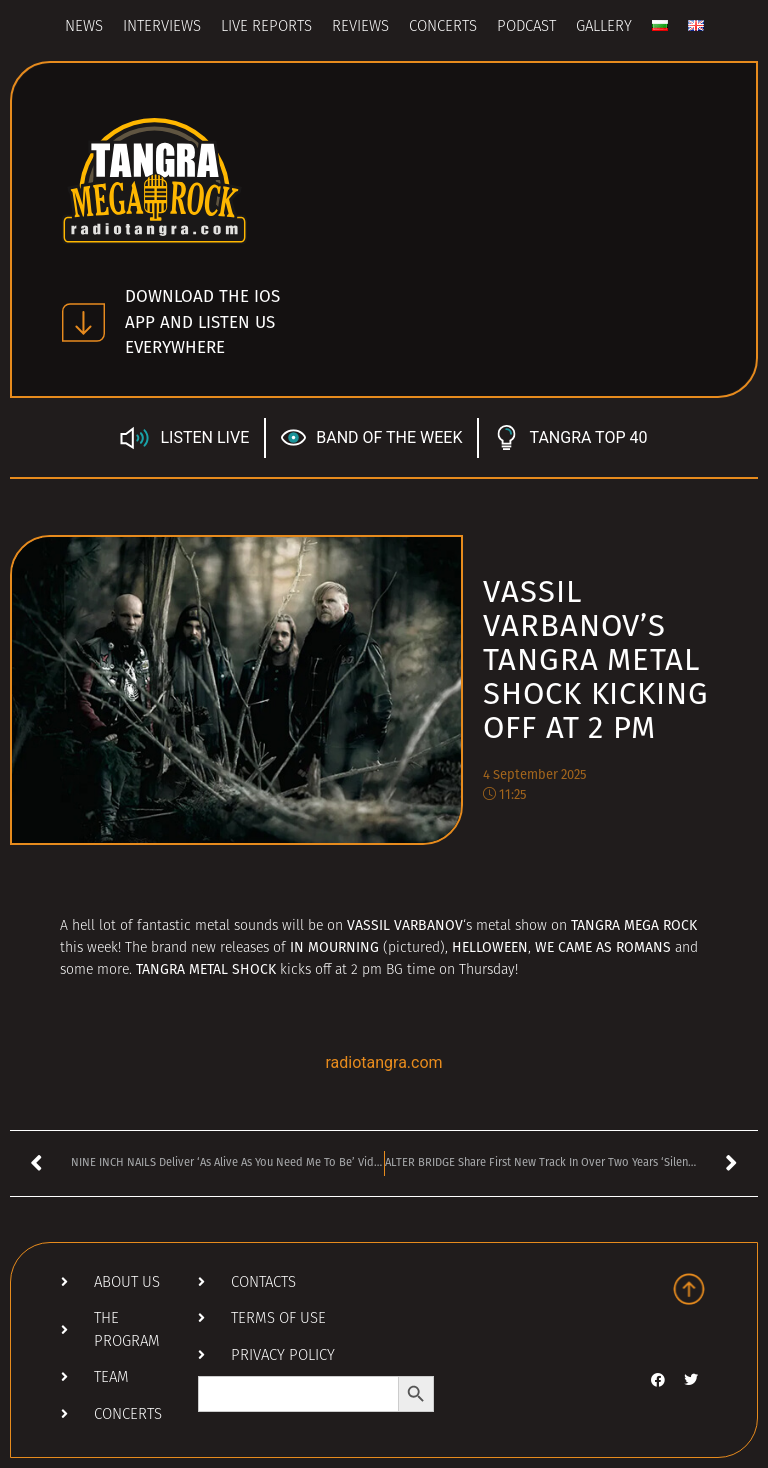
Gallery (604, 27)
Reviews (360, 27)
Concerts (443, 27)
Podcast (526, 27)
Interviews (162, 27)
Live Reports (266, 27)
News (84, 27)
